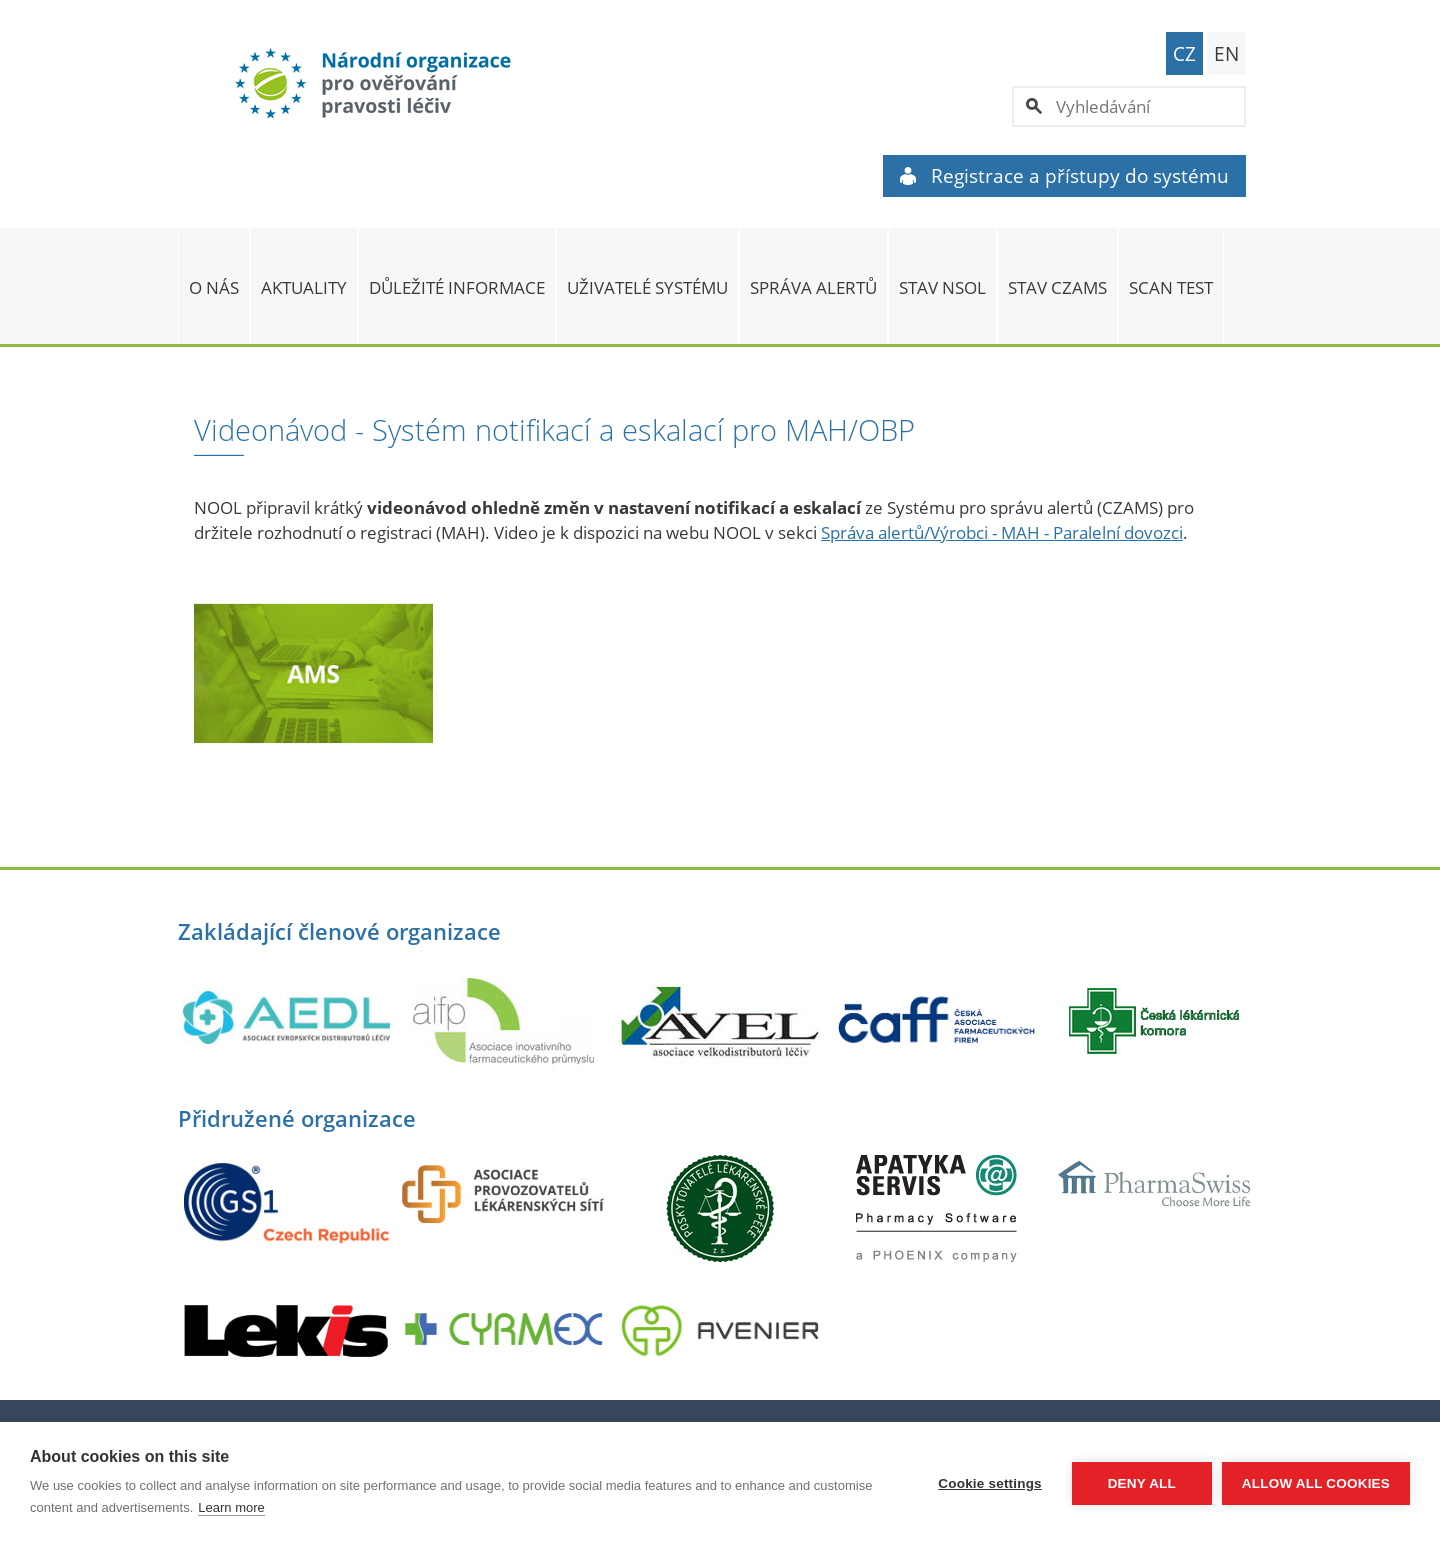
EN (1226, 54)
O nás (214, 287)
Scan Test (1171, 287)
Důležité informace (457, 287)
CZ (1184, 54)
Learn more (231, 1507)
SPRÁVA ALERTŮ (813, 287)
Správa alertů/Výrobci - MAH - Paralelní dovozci (1002, 532)
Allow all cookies (1316, 1483)
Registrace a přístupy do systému (1064, 176)
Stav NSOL (942, 287)
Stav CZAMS (1057, 287)
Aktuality (304, 287)
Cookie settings (990, 1483)
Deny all (1142, 1483)
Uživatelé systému (647, 287)
